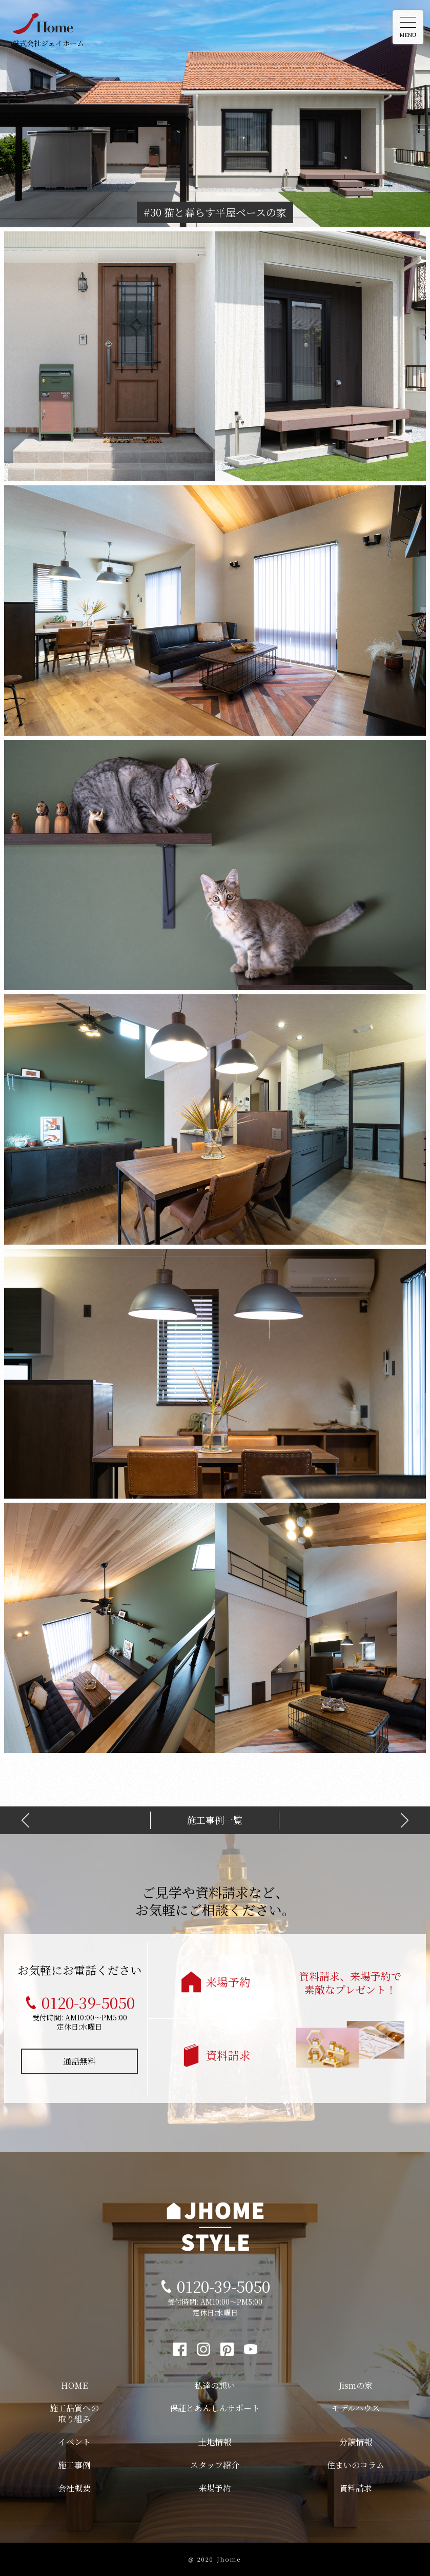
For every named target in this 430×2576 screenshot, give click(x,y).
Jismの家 (356, 2385)
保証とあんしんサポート (215, 2408)
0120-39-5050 (88, 2002)
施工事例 (74, 2465)
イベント (74, 2442)
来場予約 (228, 1982)
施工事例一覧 (214, 1820)
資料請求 (228, 2055)
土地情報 (214, 2442)
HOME (74, 2385)
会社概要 (74, 2488)
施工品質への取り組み (74, 2413)
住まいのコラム (355, 2465)
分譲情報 (355, 2442)
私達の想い (214, 2385)
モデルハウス (356, 2408)
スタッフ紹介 (214, 2465)
